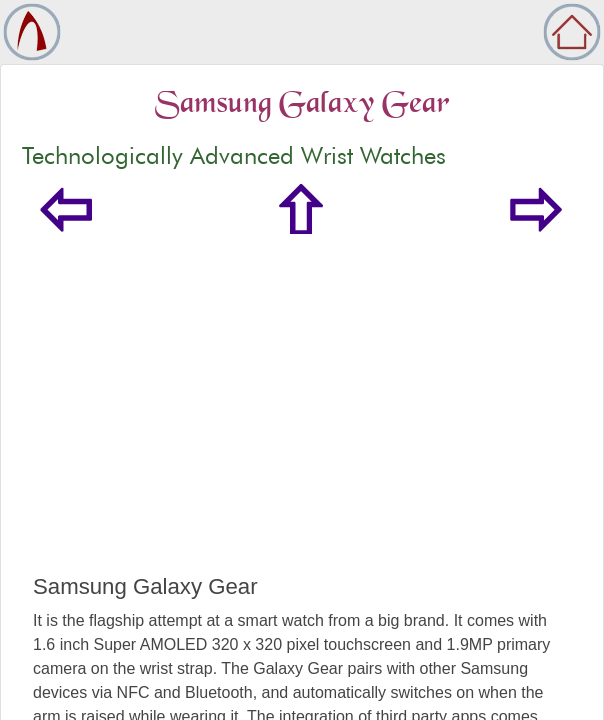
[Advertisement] (302, 424)
